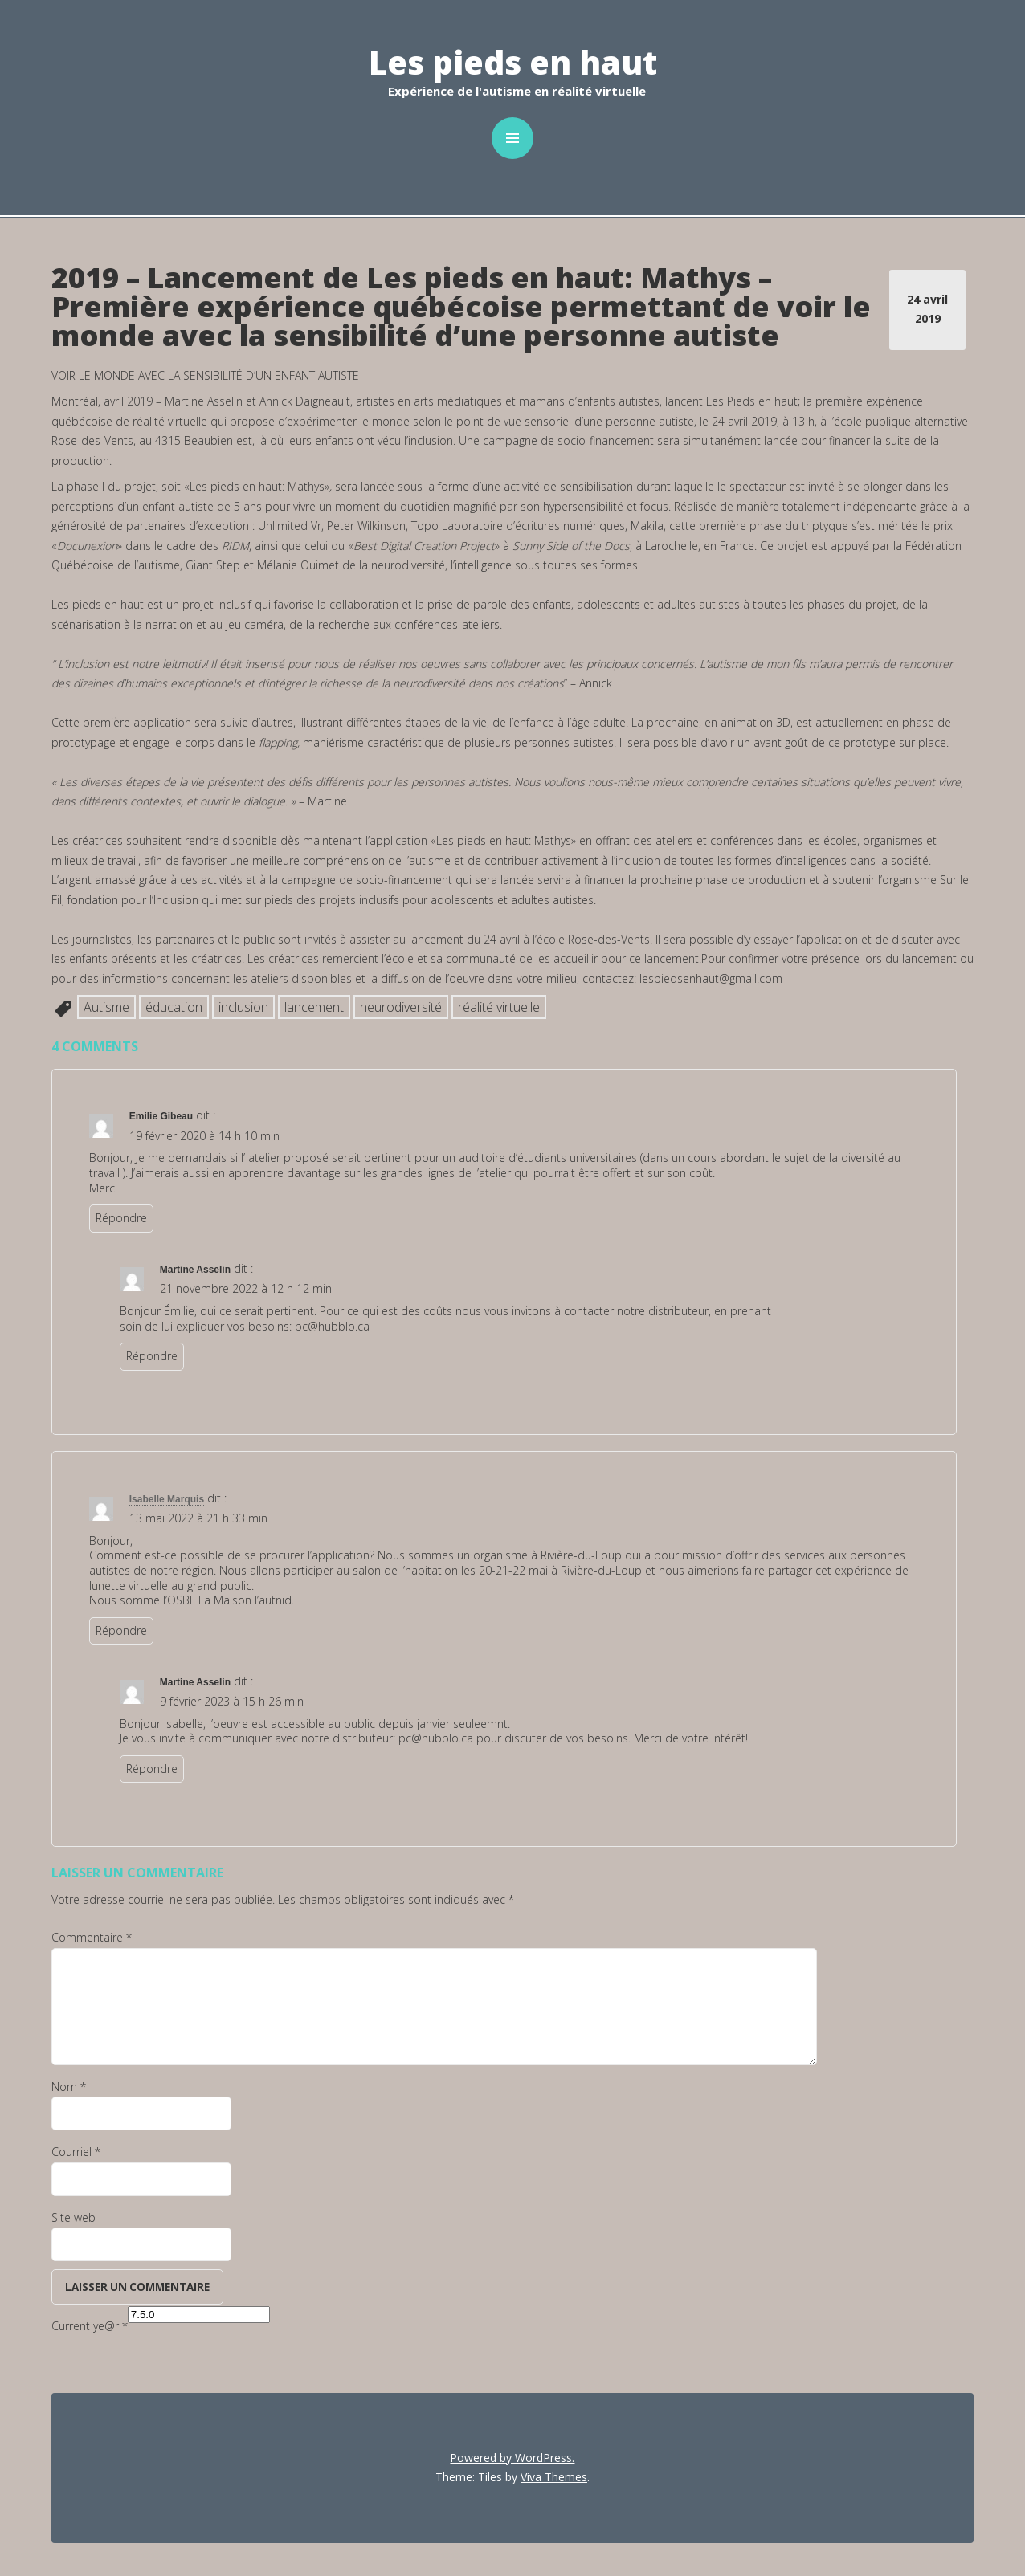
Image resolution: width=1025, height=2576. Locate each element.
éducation (173, 1007)
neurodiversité (401, 1007)
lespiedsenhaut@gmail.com (710, 978)
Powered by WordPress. (512, 2457)
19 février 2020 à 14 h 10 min (204, 1135)
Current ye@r (89, 2325)
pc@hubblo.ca (332, 1326)
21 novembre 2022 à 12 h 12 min (246, 1288)
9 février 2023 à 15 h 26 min (232, 1701)
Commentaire (91, 1937)
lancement (314, 1007)
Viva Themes (554, 2476)
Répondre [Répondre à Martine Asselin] (152, 1355)
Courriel (75, 2151)
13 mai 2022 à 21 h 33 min (198, 1518)
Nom (68, 2086)
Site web (73, 2217)
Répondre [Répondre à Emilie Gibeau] (121, 1217)
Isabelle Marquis (166, 1499)
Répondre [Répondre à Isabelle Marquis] (121, 1630)
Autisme (106, 1007)
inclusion (243, 1007)
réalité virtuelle (499, 1007)
